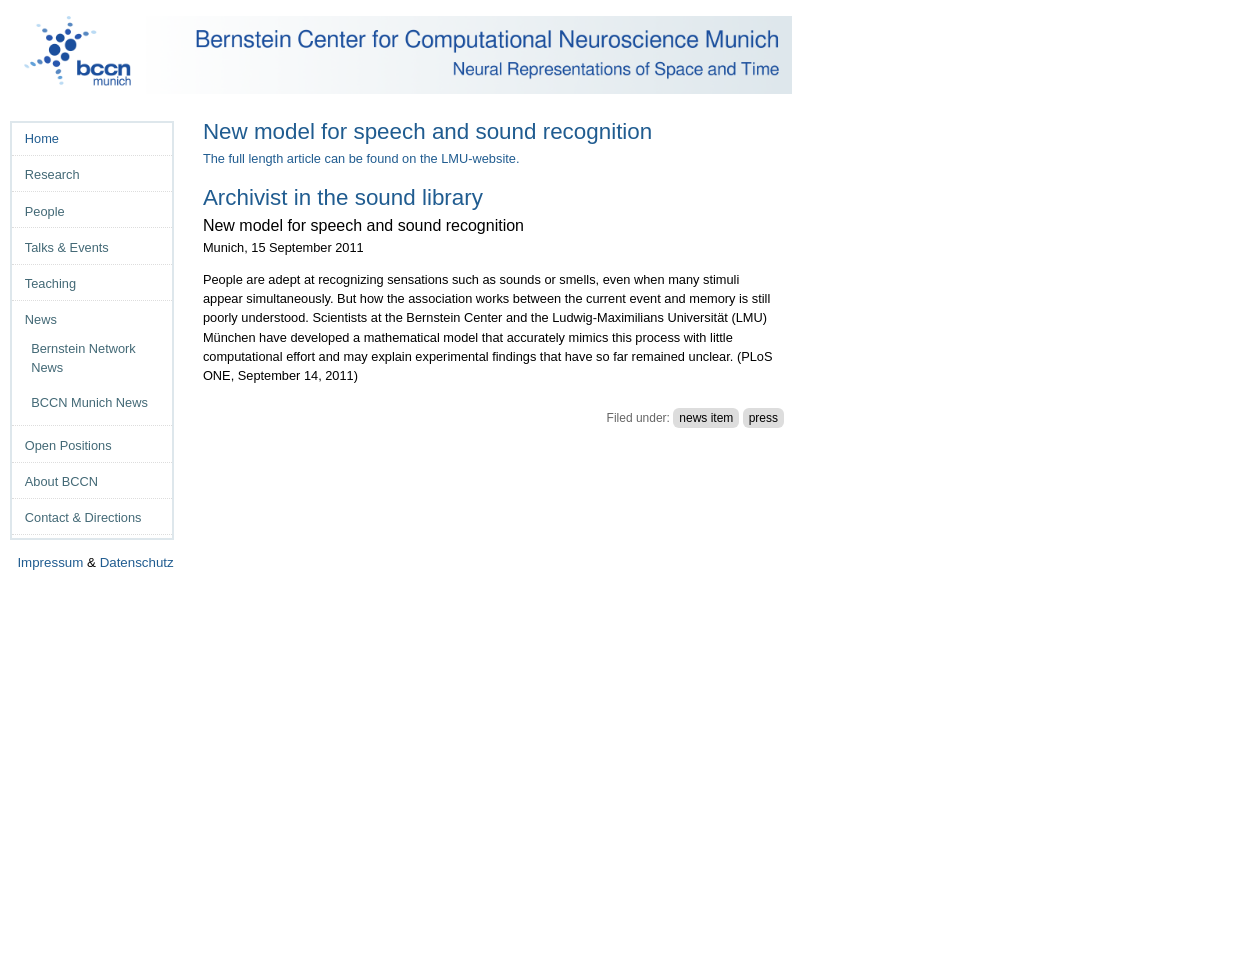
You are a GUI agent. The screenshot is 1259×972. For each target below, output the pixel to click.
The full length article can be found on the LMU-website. (361, 158)
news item (706, 418)
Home (42, 138)
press (763, 418)
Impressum (50, 562)
